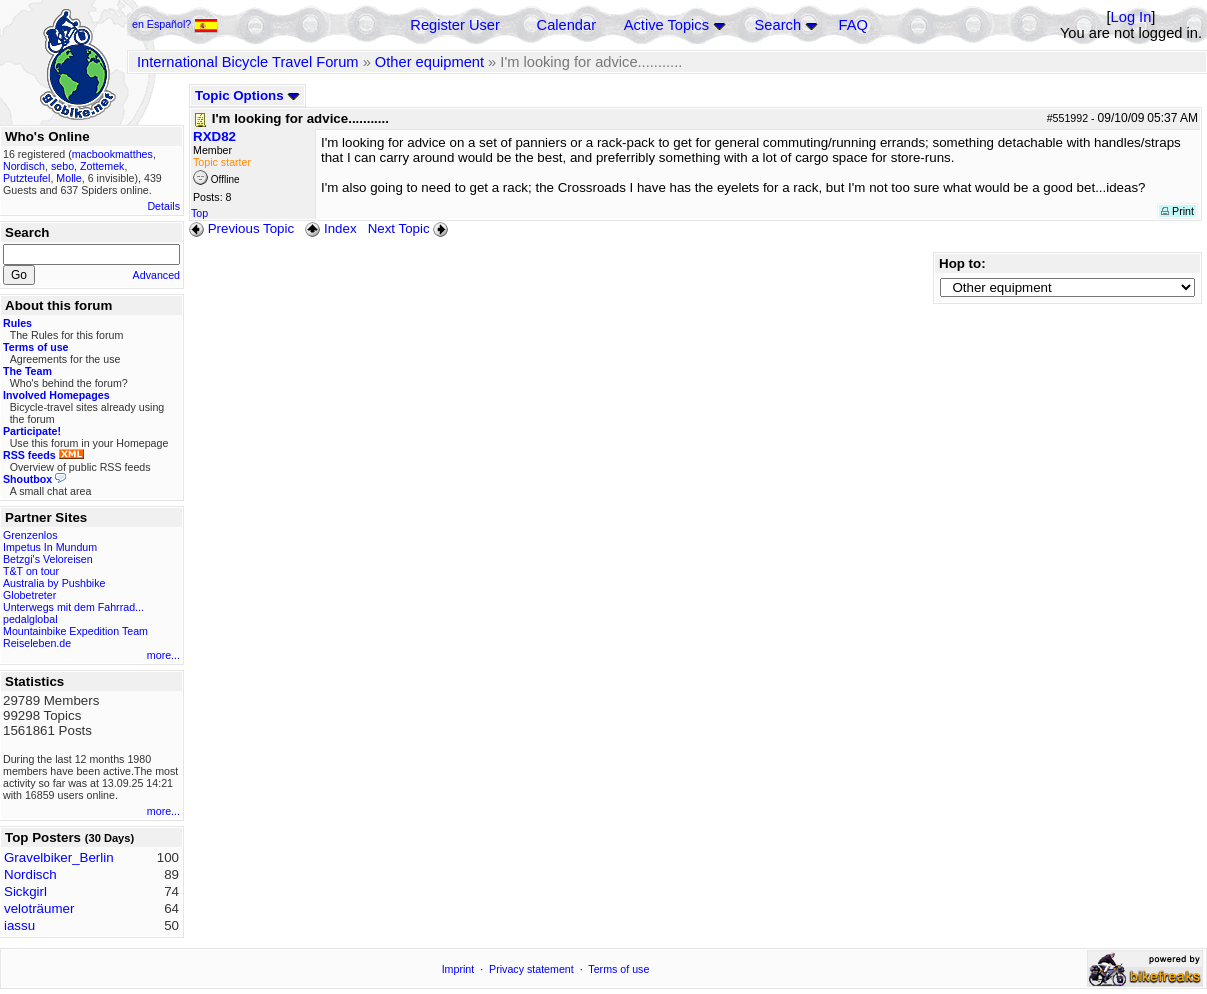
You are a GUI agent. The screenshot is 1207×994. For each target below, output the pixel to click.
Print (1177, 211)
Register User (455, 25)
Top (199, 213)
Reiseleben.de (37, 643)
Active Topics (666, 25)
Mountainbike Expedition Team (75, 631)
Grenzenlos (30, 535)
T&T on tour (31, 571)
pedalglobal (30, 619)
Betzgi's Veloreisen (48, 559)
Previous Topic (241, 228)
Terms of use (618, 969)
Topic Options (247, 95)
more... (163, 655)
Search (778, 25)
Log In (1131, 17)
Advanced (156, 275)
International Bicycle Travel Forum (248, 62)
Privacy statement (531, 969)
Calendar (566, 25)
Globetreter (29, 595)
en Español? (175, 24)
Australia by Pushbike (54, 583)
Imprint (458, 969)
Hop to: (962, 263)
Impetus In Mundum (50, 547)
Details (163, 206)
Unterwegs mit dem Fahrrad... (73, 607)
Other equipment (429, 62)
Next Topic (410, 228)
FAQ (853, 25)
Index (330, 228)
